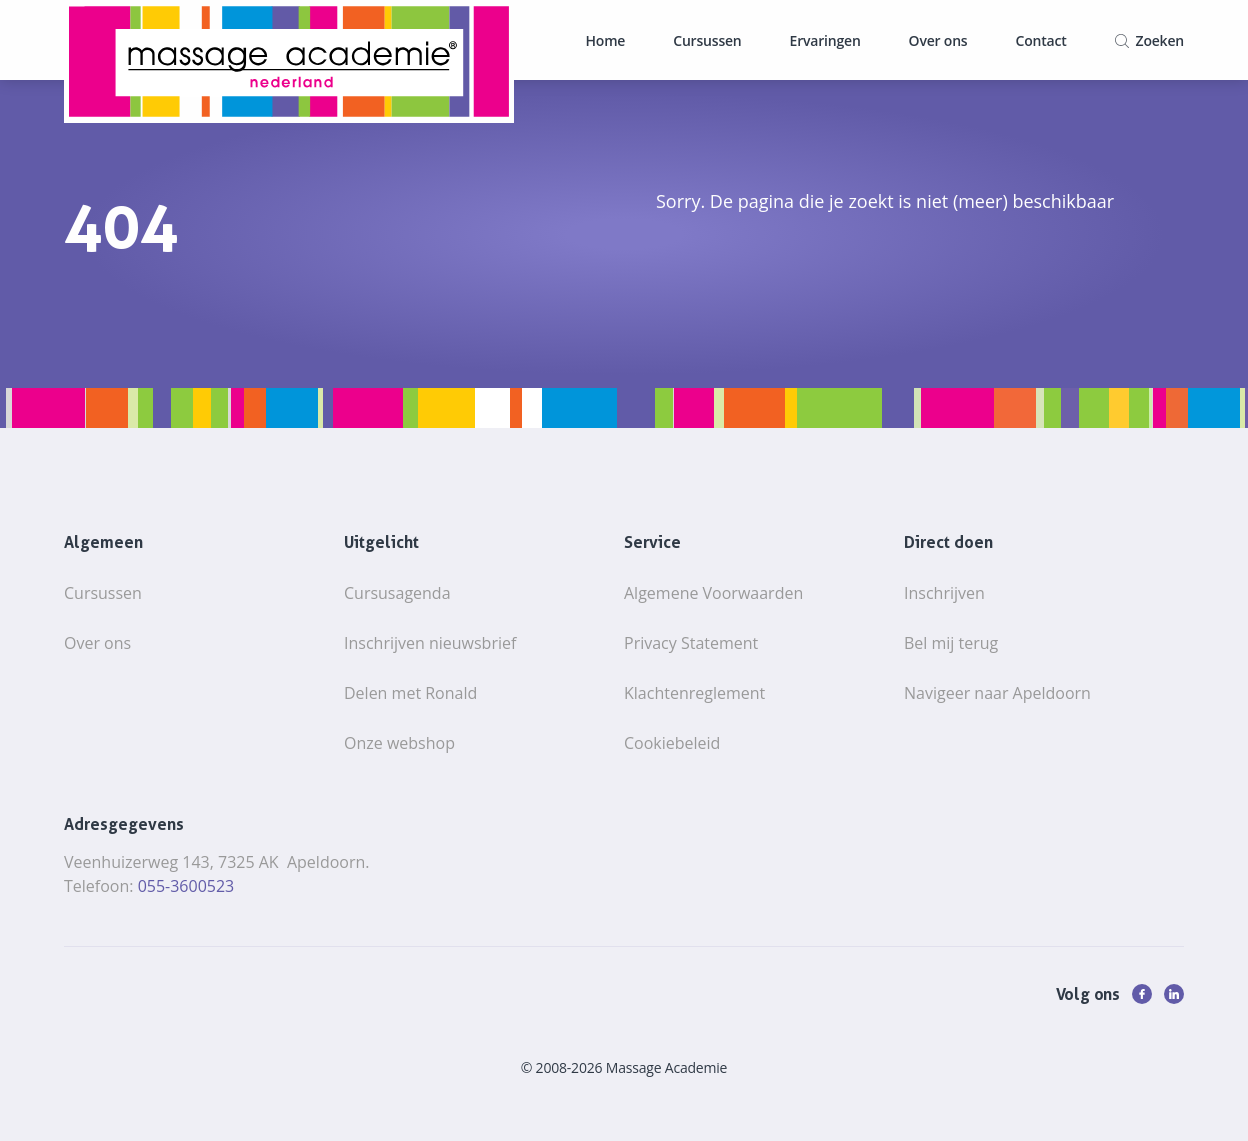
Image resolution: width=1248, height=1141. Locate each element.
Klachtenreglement (694, 693)
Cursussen (707, 40)
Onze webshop (399, 743)
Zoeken (1160, 40)
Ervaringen (825, 40)
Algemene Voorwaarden (713, 593)
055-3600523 (186, 886)
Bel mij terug (951, 643)
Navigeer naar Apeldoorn (997, 693)
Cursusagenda (397, 593)
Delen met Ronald (410, 693)
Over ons (938, 40)
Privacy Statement (691, 643)
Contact (1040, 40)
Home (606, 40)
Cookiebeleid (672, 743)
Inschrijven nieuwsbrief (430, 643)
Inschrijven (944, 593)
